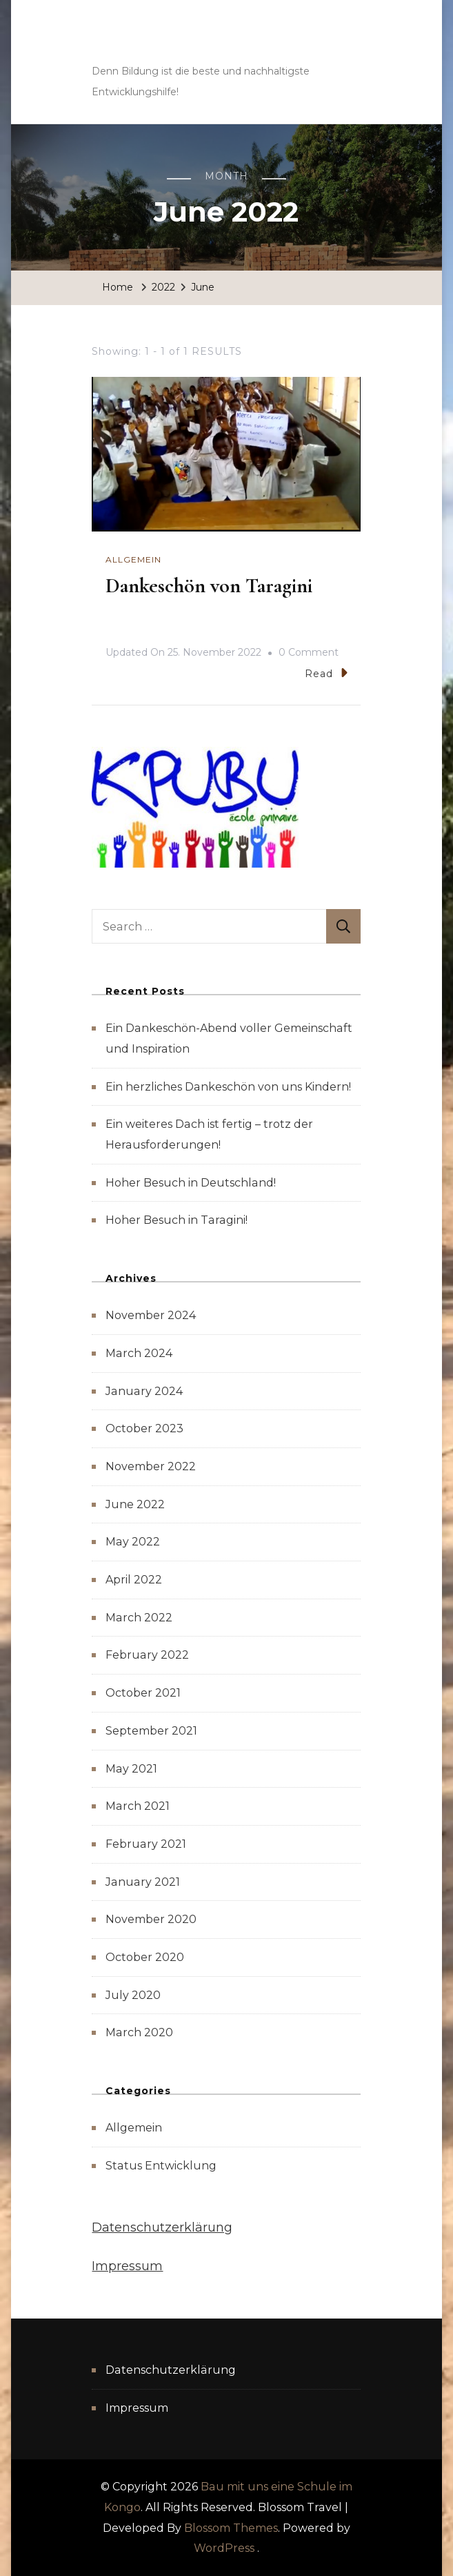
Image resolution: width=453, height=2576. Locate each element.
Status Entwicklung (161, 2165)
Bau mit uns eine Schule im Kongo (184, 41)
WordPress (224, 2548)
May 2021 (131, 1768)
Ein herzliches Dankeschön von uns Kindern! (228, 1086)
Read (326, 672)
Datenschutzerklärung (162, 2227)
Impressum (127, 2266)
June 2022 (135, 1504)
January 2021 (142, 1882)
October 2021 (143, 1692)
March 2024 (138, 1353)
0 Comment (309, 653)
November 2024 (150, 1315)
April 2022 (133, 1579)
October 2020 (144, 1957)
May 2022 (132, 1541)
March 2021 (137, 1806)
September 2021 (151, 1730)
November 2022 (150, 1466)
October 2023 (144, 1428)
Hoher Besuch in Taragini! (176, 1220)
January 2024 (144, 1391)
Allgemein (133, 559)
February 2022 (147, 1654)
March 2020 (139, 2032)
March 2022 (138, 1617)
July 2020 (133, 1995)
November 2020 (151, 1919)
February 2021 (145, 1844)
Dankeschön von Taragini (208, 585)
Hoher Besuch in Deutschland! (190, 1182)
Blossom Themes (231, 2528)
